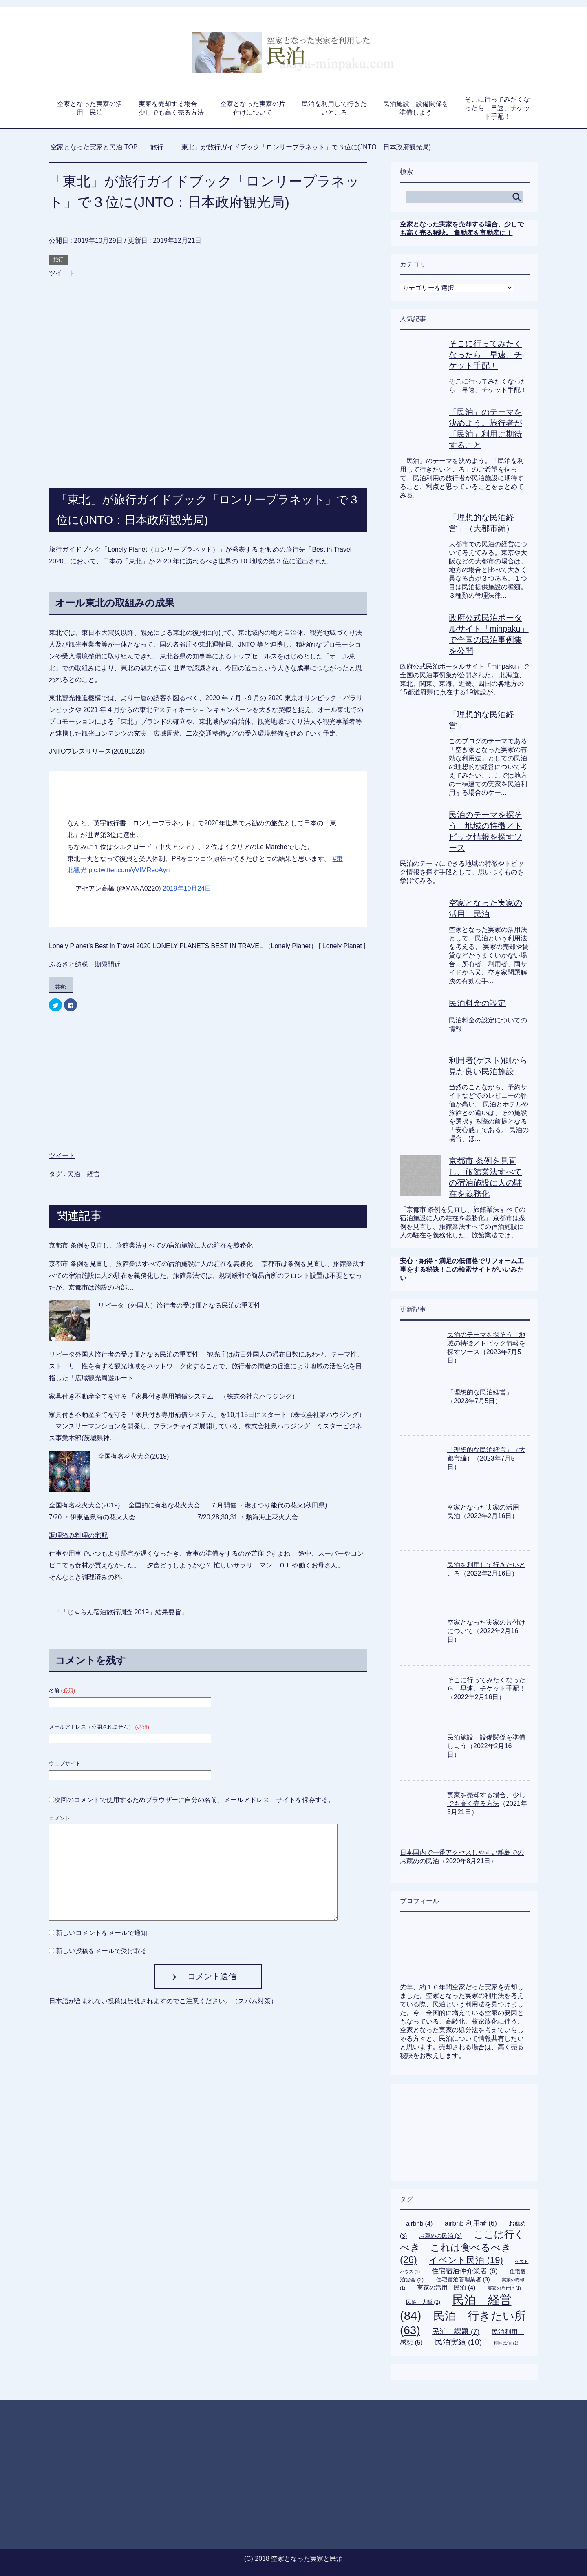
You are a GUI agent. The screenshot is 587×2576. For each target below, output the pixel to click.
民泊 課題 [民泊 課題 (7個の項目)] (455, 2332)
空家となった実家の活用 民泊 (89, 108)
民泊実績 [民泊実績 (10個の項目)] (458, 2342)
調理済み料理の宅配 (78, 1535)
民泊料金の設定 (477, 1003)
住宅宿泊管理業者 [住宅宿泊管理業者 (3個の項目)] (463, 2279)
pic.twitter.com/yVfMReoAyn (129, 870)
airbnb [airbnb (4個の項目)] (419, 2223)
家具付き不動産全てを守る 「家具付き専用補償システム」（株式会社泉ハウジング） (173, 1396)
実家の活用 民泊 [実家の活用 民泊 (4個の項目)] (446, 2287)
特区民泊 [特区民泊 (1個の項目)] (506, 2343)
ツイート (62, 273)
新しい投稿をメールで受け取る (101, 1950)
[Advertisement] (208, 326)
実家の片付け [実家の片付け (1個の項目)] (504, 2288)
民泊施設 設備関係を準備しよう (415, 108)
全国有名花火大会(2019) (133, 1456)
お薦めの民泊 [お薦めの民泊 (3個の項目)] (440, 2235)
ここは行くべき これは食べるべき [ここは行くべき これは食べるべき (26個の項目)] (462, 2247)
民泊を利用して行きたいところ (334, 108)
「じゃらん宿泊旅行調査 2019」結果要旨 (121, 1612)
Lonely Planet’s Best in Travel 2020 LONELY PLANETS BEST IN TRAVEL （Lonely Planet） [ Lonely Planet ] (207, 945)
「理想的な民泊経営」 (479, 1392)
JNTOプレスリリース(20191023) (97, 751)
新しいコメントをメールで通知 (101, 1932)
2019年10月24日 (187, 888)
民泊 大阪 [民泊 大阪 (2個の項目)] (423, 2302)
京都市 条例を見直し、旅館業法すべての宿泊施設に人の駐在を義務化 (151, 1245)
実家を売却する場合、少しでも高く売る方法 (171, 108)
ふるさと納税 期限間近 (85, 964)
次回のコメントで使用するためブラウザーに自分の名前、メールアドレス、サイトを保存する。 (194, 1799)
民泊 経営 (83, 1174)
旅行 (58, 259)
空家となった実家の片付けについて (252, 108)
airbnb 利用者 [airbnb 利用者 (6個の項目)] (471, 2223)
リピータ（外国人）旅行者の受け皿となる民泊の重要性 (179, 1305)
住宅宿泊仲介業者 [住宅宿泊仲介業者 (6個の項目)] (464, 2271)
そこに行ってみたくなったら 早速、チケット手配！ (497, 108)
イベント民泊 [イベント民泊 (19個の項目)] (466, 2260)
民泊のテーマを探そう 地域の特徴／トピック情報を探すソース (486, 1343)
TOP (94, 147)
